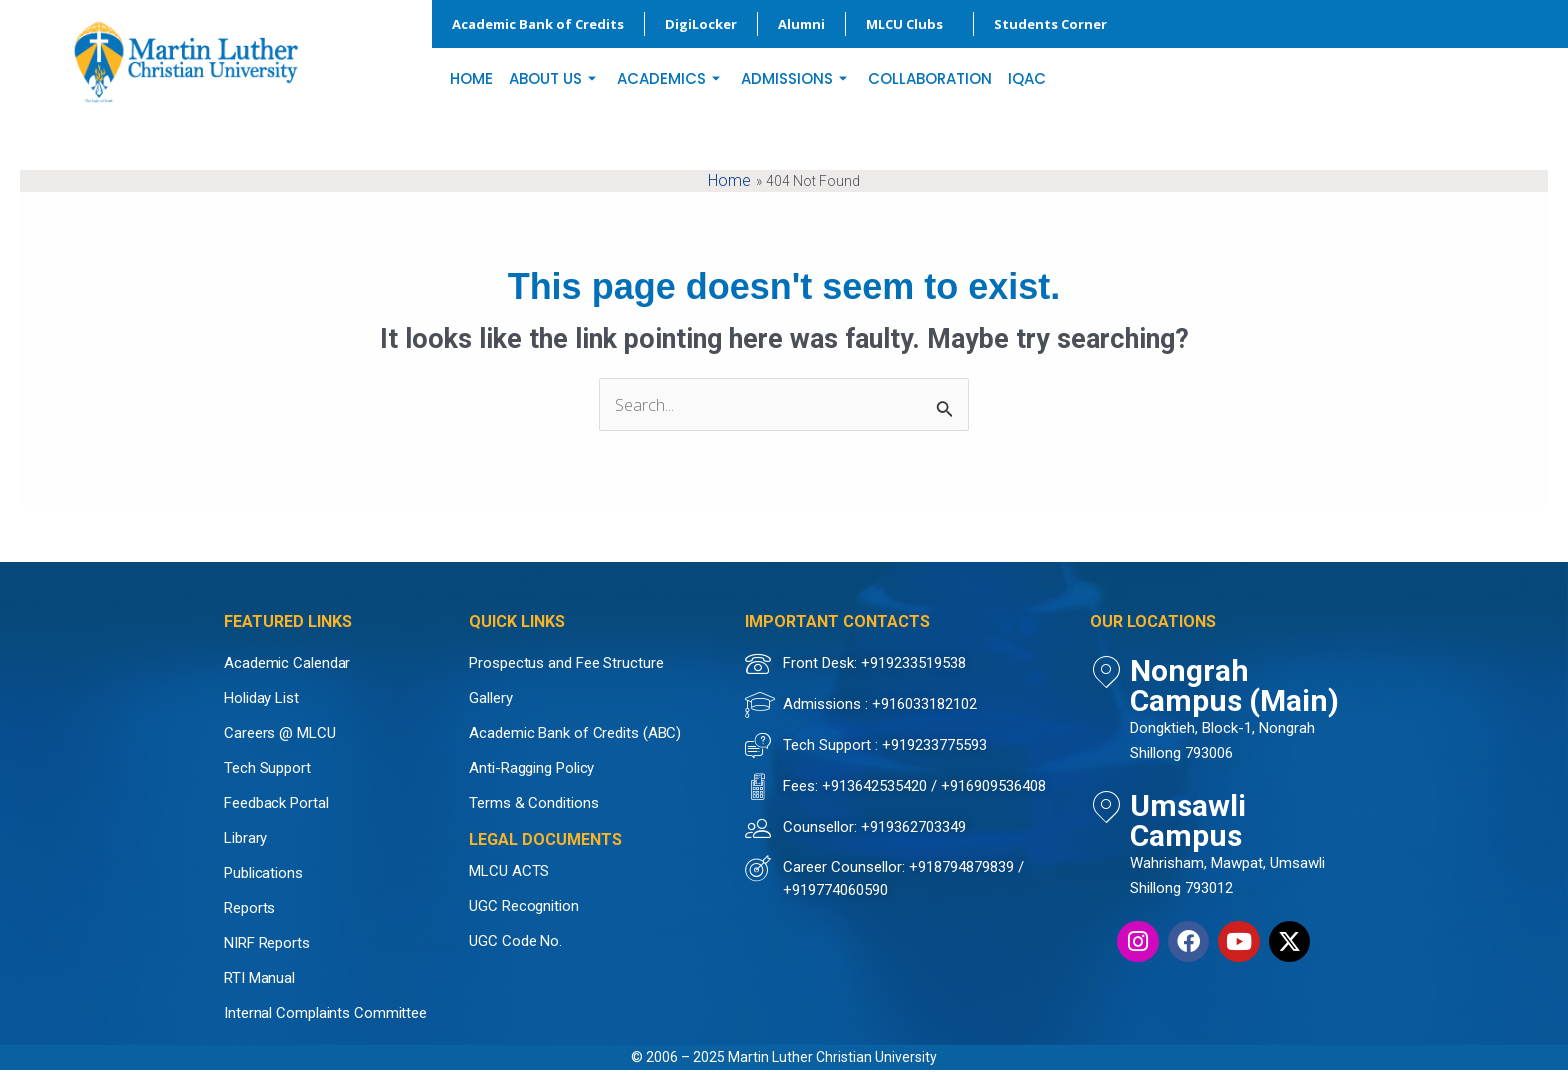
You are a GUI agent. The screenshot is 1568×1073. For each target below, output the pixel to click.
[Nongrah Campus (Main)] (1106, 675)
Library (245, 841)
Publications (263, 876)
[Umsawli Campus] (1106, 772)
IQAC (1027, 78)
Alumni (801, 24)
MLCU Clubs (909, 24)
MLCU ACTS (509, 874)
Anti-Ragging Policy (531, 771)
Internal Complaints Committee (325, 1016)
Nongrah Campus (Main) (1231, 669)
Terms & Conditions (533, 806)
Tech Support (267, 771)
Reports (249, 911)
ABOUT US (555, 78)
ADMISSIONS (796, 78)
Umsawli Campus (1200, 766)
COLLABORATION (930, 78)
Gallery (490, 701)
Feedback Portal (276, 806)
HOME (471, 78)
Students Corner (1055, 24)
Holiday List (261, 701)
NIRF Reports (267, 946)
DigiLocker (701, 24)
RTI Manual (259, 981)
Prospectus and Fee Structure (566, 666)
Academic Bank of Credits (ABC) (575, 736)
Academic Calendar (287, 666)
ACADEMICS (671, 78)
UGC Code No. (515, 944)
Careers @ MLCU (280, 736)
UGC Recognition (524, 909)
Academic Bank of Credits (538, 24)
